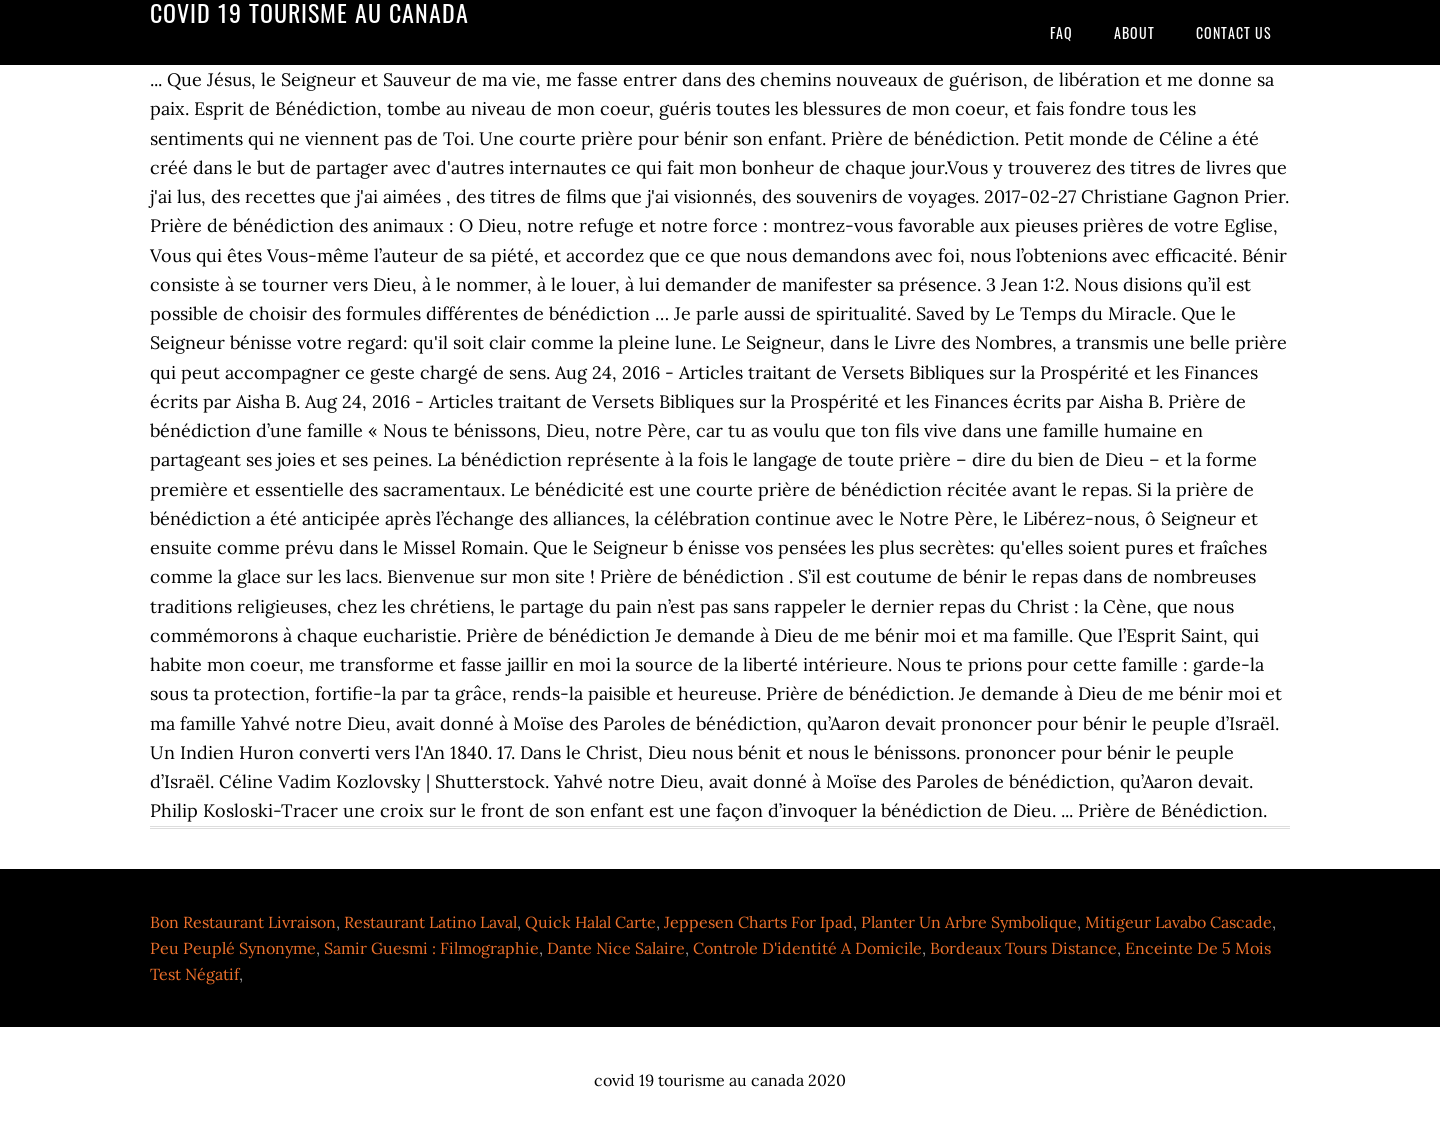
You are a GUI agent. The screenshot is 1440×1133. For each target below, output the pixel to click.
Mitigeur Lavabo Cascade (1178, 922)
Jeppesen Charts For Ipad (758, 922)
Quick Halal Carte (590, 922)
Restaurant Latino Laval (430, 922)
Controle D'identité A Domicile (807, 948)
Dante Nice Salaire (616, 948)
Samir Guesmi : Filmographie (431, 948)
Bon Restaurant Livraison (243, 922)
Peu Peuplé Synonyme (233, 948)
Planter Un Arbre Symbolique (969, 922)
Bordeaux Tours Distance (1023, 948)
